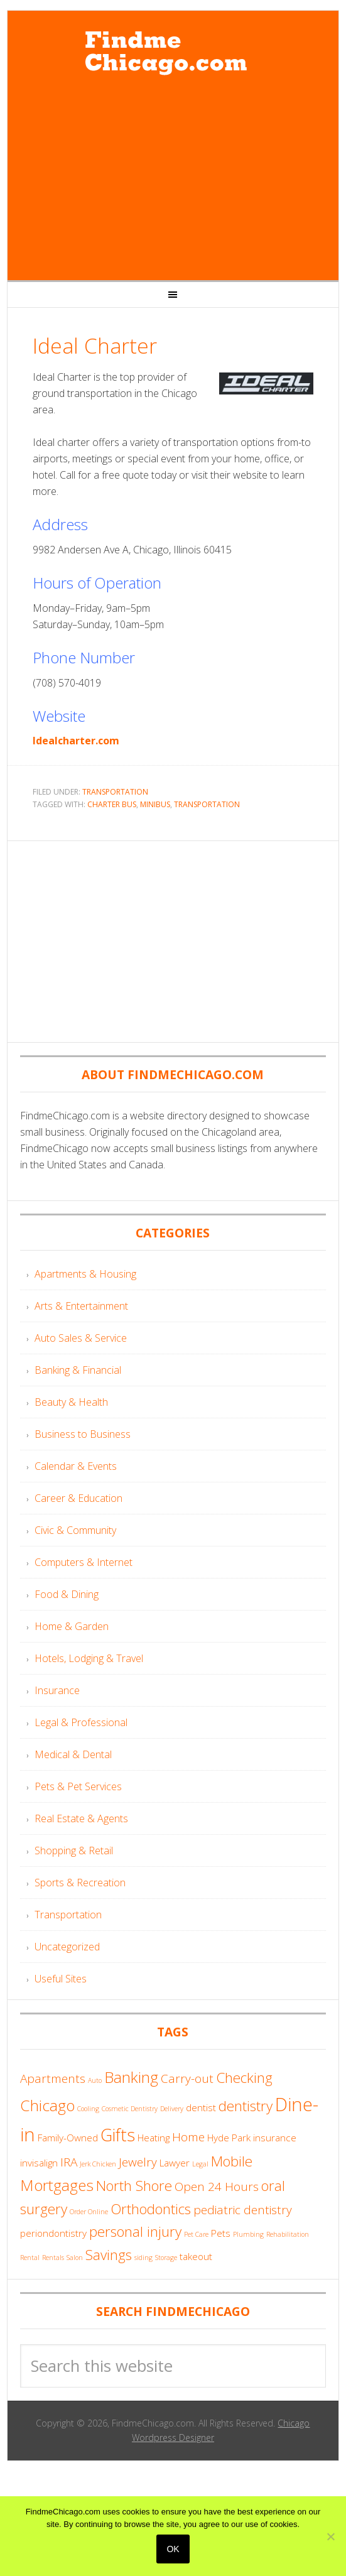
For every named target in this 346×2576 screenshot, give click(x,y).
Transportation (115, 791)
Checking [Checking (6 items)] (244, 2077)
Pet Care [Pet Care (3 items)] (196, 2234)
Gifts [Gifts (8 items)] (117, 2134)
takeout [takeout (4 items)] (196, 2256)
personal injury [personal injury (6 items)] (135, 2231)
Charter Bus (111, 804)
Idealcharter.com (76, 740)
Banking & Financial (78, 1370)
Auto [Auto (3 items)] (95, 2080)
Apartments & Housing (85, 1274)
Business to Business (83, 1434)
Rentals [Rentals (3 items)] (53, 2257)
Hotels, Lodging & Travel (89, 1658)
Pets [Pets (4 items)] (220, 2233)
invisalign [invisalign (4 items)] (39, 2162)
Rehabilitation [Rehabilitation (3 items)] (287, 2234)
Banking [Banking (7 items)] (131, 2077)
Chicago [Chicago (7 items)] (47, 2105)
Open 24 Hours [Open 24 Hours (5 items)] (217, 2186)
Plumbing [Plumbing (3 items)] (248, 2234)
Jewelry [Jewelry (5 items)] (138, 2162)
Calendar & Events (76, 1466)
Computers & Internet (83, 1562)
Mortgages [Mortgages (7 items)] (57, 2185)
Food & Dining (67, 1594)
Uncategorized (67, 1947)
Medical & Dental (73, 1754)
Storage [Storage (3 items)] (166, 2257)
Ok (172, 2549)
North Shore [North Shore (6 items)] (134, 2185)
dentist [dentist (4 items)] (201, 2107)
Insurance (57, 1690)
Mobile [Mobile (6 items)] (231, 2161)
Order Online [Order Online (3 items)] (89, 2211)
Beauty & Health (71, 1402)
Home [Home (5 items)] (188, 2137)
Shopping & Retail (74, 1850)
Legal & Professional (81, 1722)
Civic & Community (75, 1530)
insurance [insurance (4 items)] (274, 2137)
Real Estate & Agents (81, 1818)
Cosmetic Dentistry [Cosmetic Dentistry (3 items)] (130, 2108)
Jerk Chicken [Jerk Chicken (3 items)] (98, 2164)
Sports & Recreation (80, 1882)
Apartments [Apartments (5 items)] (52, 2078)
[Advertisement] (173, 180)
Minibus (155, 804)
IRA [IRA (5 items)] (68, 2162)
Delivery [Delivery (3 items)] (171, 2108)
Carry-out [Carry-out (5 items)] (187, 2078)
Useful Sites (61, 1979)
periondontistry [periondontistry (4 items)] (53, 2233)
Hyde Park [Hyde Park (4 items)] (229, 2137)
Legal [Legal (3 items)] (200, 2164)
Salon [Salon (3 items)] (75, 2257)
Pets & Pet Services (78, 1786)
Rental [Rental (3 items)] (30, 2257)
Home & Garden (72, 1626)
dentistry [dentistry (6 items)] (246, 2106)
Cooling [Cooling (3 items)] (88, 2108)
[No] (330, 2536)
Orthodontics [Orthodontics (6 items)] (151, 2209)
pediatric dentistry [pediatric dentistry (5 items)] (242, 2210)
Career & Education (78, 1498)
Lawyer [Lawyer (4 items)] (174, 2162)
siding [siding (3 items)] (143, 2257)
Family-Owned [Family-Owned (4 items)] (68, 2137)
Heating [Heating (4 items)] (154, 2137)
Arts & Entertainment (81, 1306)
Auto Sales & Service (81, 1338)
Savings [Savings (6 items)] (108, 2254)
